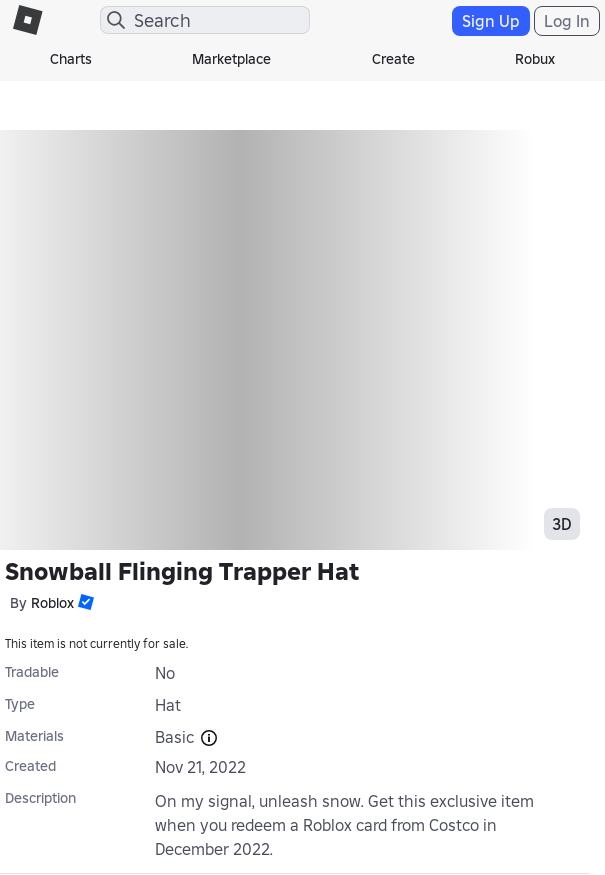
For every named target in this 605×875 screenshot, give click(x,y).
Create (393, 59)
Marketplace (231, 59)
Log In (567, 21)
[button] (84, 602)
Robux (535, 59)
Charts (71, 59)
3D (562, 524)
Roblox (52, 603)
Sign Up (491, 21)
